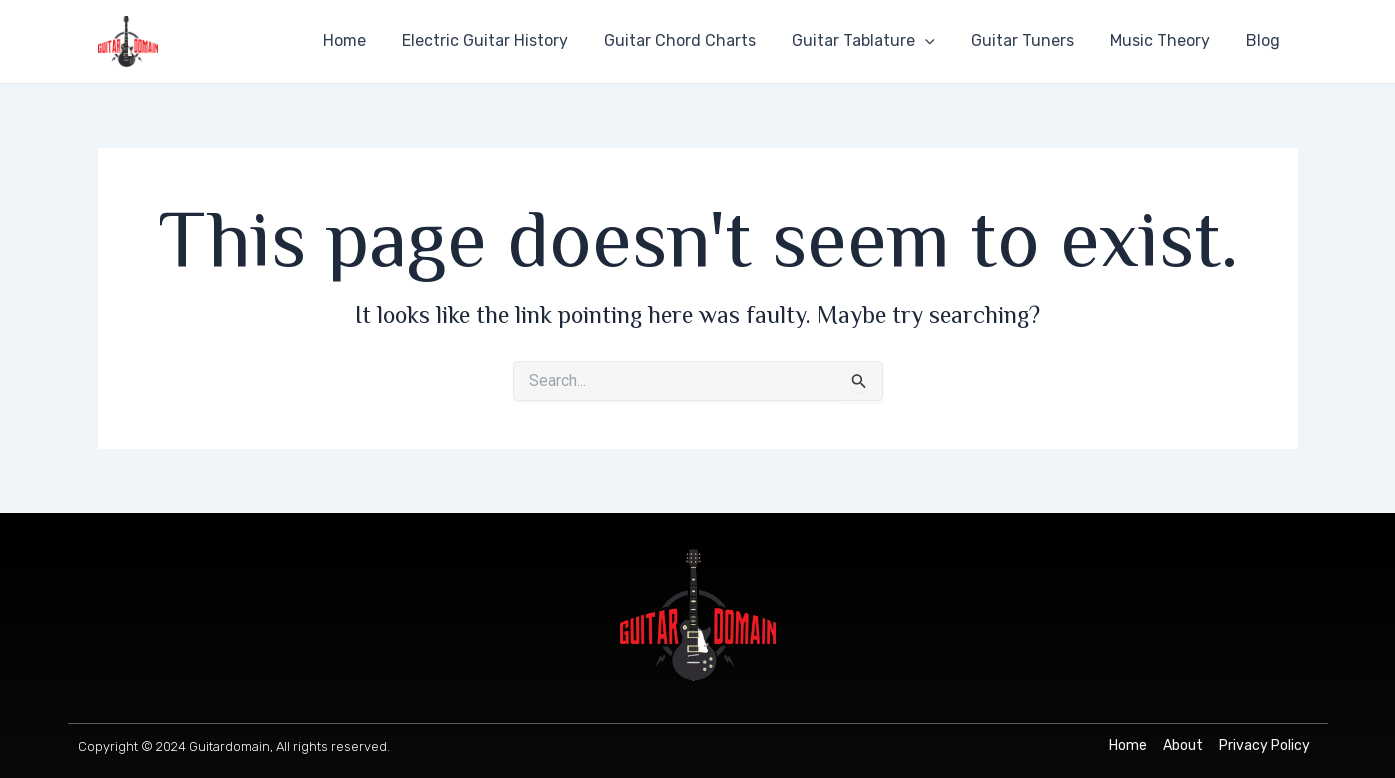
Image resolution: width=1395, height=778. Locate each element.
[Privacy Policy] (1264, 746)
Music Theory (1166, 40)
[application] (939, 41)
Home (370, 40)
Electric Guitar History (507, 40)
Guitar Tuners (1032, 40)
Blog (1265, 40)
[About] (1183, 746)
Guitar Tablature (877, 41)
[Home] (1128, 746)
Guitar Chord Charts (698, 40)
